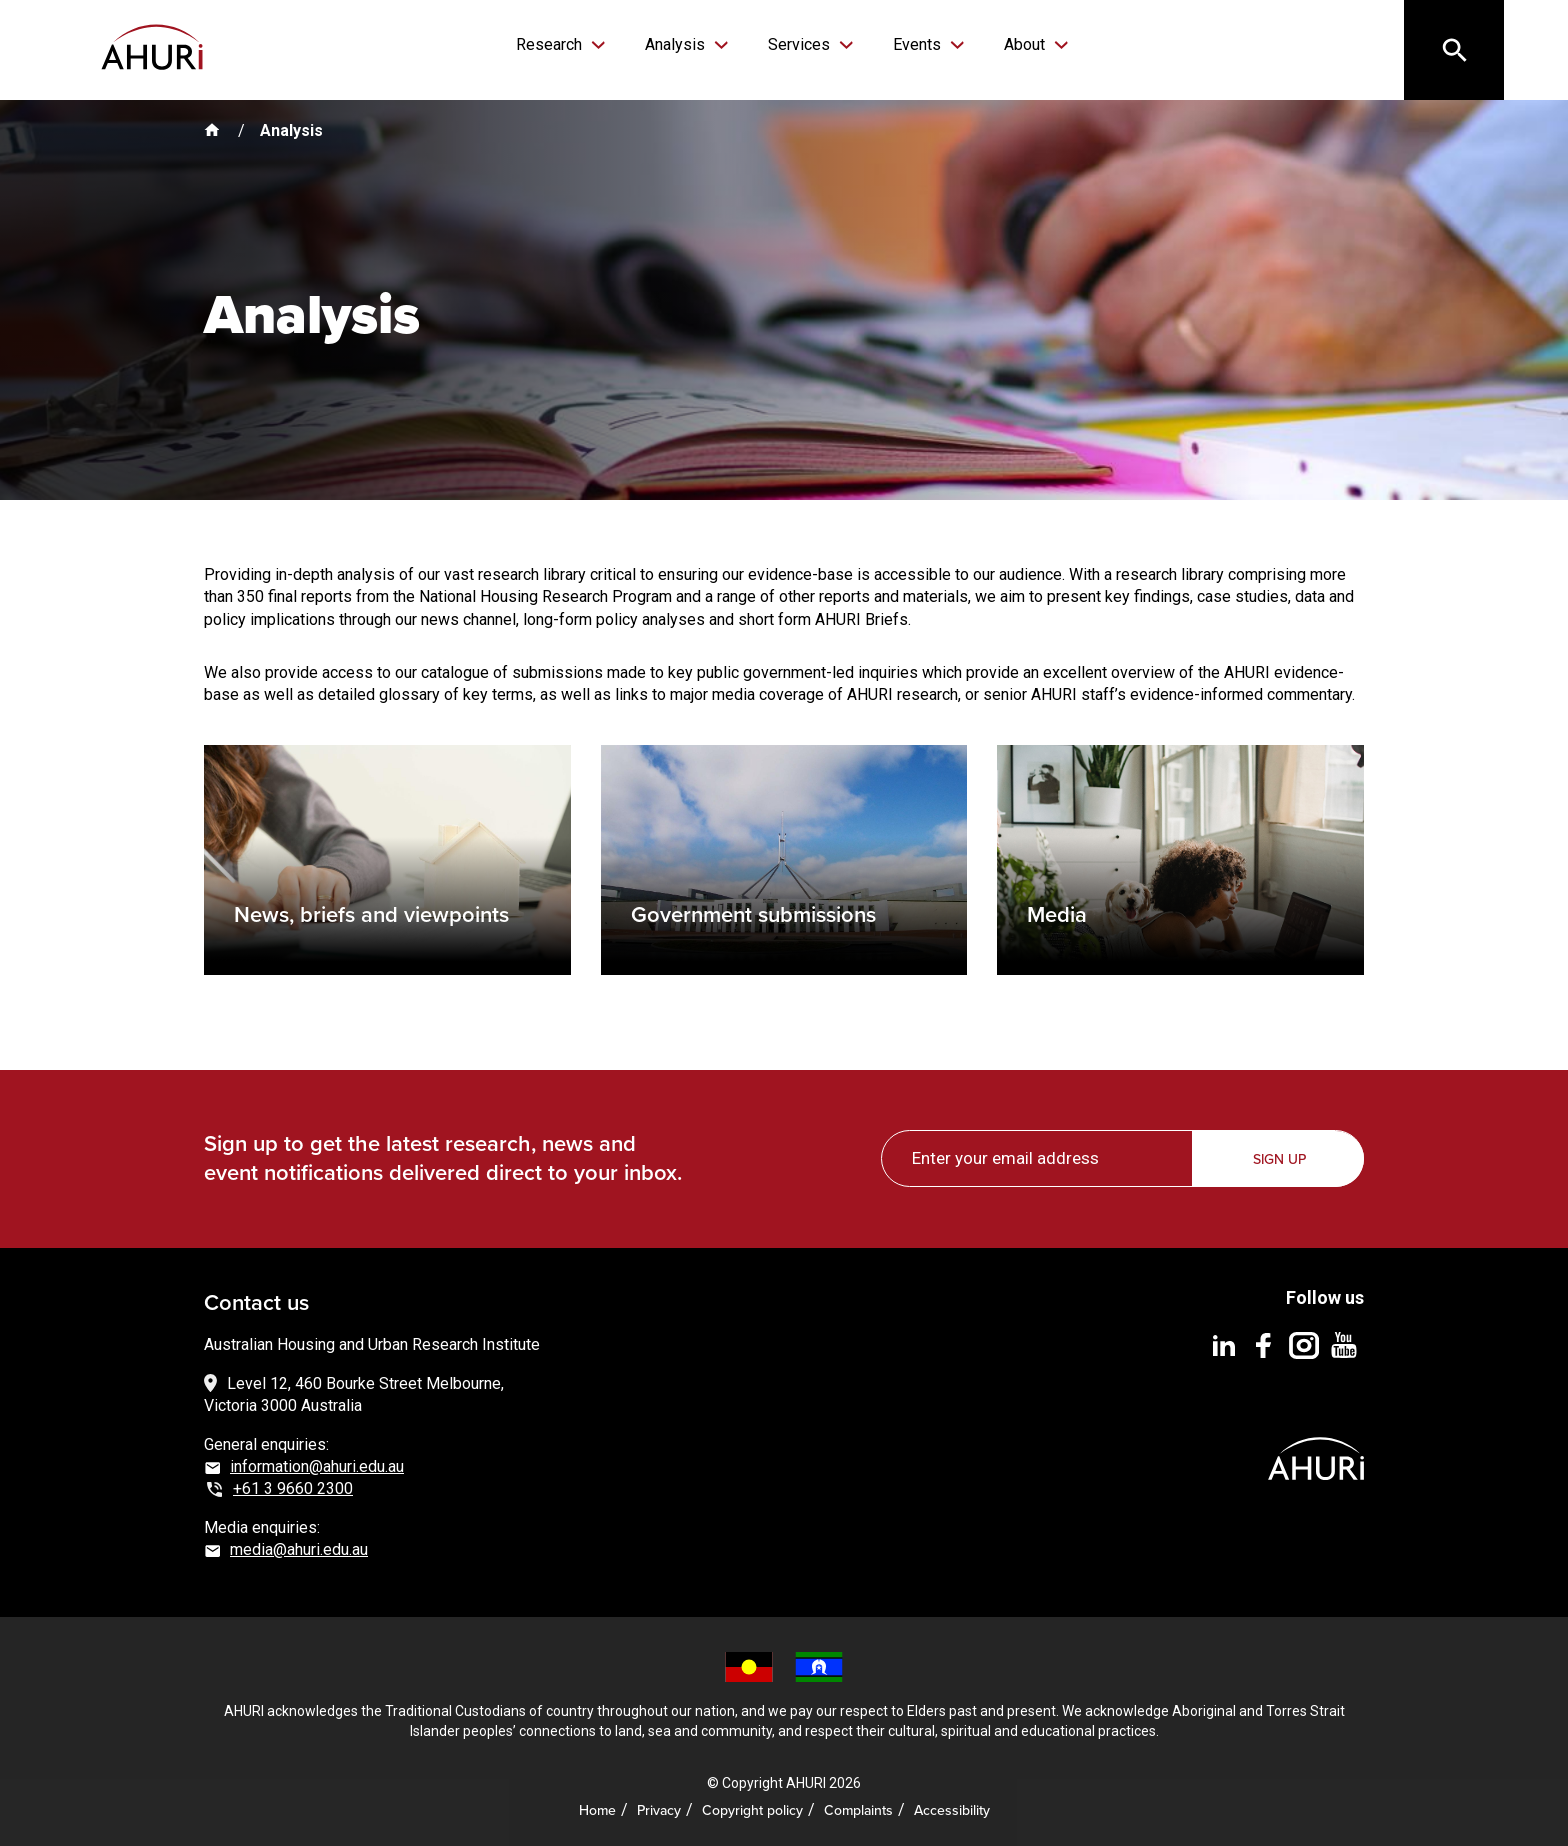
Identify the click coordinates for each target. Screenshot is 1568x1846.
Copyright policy (752, 1810)
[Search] (1454, 50)
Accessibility (952, 1810)
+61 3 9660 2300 (293, 1488)
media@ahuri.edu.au (299, 1549)
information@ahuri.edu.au (317, 1466)
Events (919, 44)
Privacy (659, 1810)
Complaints (858, 1810)
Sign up (1279, 1159)
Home (597, 1810)
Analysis (677, 44)
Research (551, 44)
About (1026, 44)
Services (801, 44)
